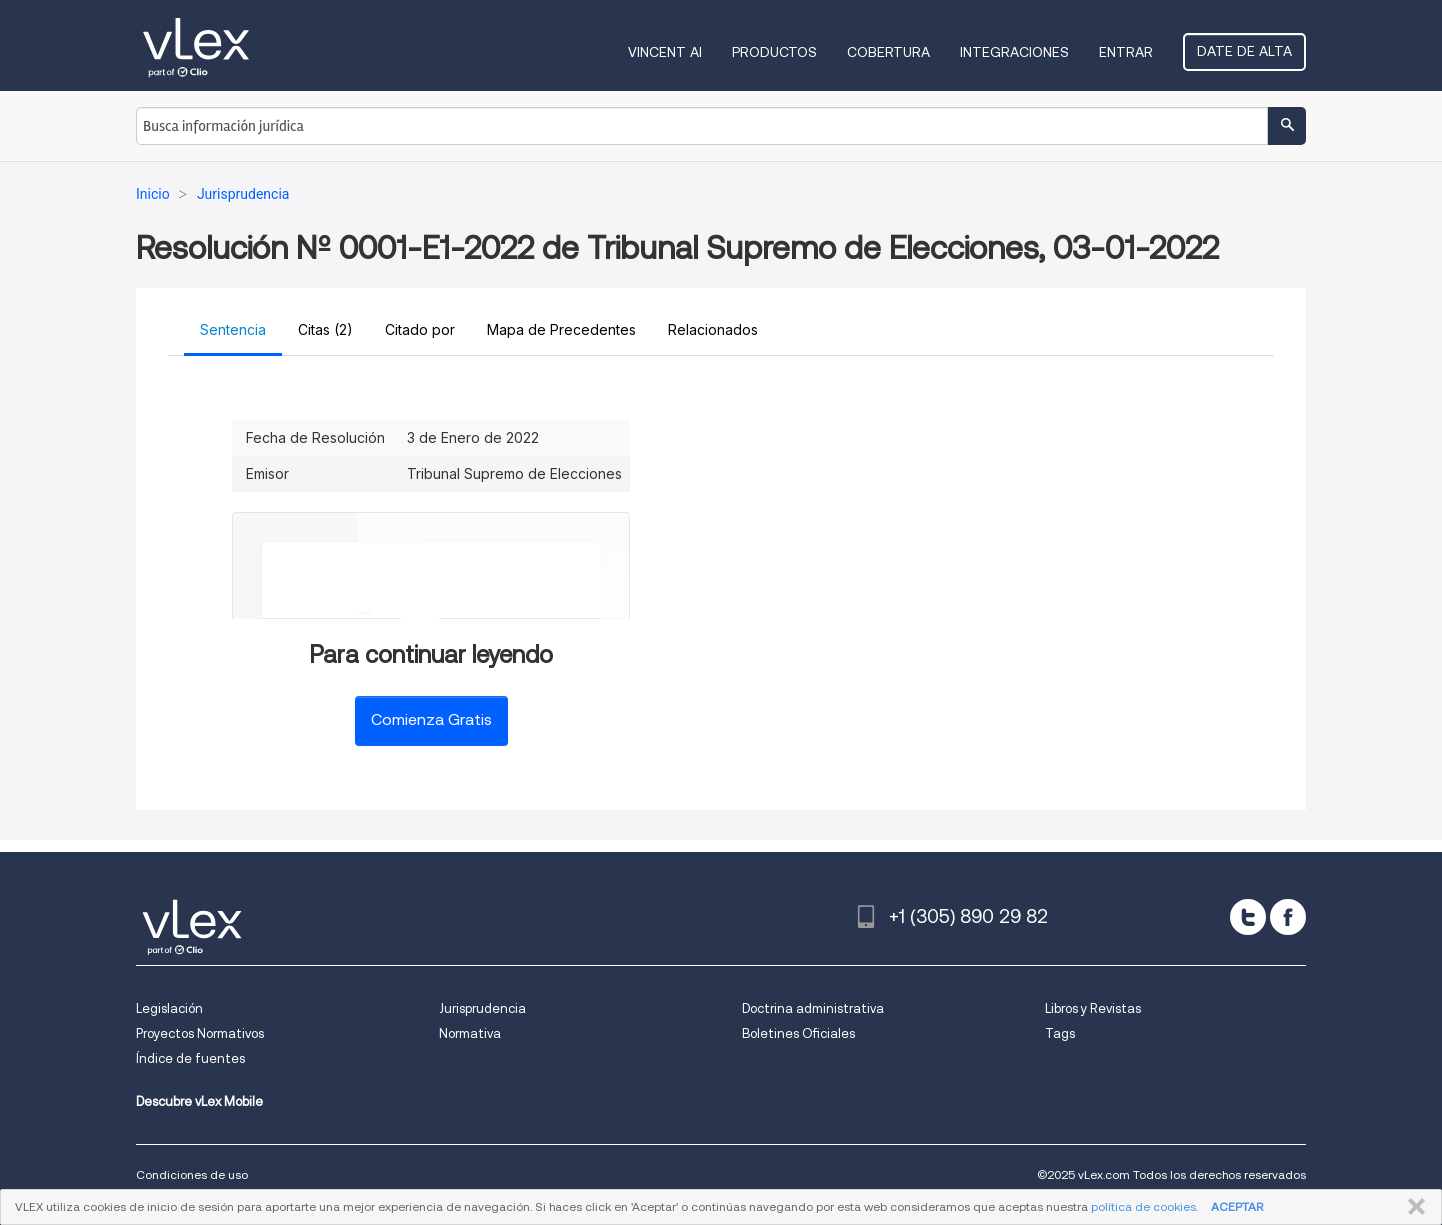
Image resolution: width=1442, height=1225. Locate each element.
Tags (1060, 1033)
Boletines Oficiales (798, 1033)
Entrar (1126, 52)
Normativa (470, 1033)
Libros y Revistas (1093, 1008)
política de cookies (1143, 1206)
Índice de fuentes (190, 1058)
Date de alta (1244, 51)
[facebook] (1288, 917)
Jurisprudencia (482, 1008)
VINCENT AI (665, 52)
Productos (774, 52)
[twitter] (1248, 917)
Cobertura (888, 52)
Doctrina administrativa (813, 1008)
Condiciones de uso (192, 1174)
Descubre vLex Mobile (199, 1101)
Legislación (169, 1008)
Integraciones (1014, 52)
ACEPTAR (1237, 1206)
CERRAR (1412, 1207)
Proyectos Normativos (200, 1033)
